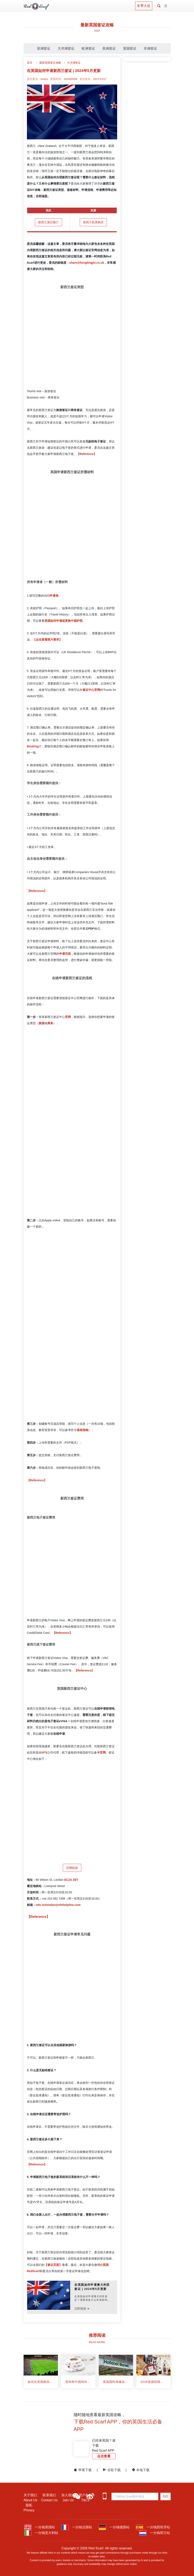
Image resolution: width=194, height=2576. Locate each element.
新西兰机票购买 (93, 222)
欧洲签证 (88, 48)
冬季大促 (143, 6)
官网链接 (72, 1867)
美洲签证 (109, 48)
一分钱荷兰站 (154, 2533)
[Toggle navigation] (166, 6)
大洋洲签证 (66, 48)
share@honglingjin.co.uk (86, 262)
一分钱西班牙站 (153, 2527)
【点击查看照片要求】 (47, 639)
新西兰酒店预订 (48, 222)
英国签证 (129, 48)
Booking (33, 746)
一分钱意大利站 (41, 2533)
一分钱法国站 (76, 2527)
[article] (41, 2371)
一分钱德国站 (114, 2527)
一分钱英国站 (39, 2527)
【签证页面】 (53, 2264)
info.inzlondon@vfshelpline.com (58, 1905)
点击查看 (103, 2456)
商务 (50, 1023)
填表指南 (82, 1430)
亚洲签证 (43, 48)
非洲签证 (150, 48)
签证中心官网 (91, 689)
